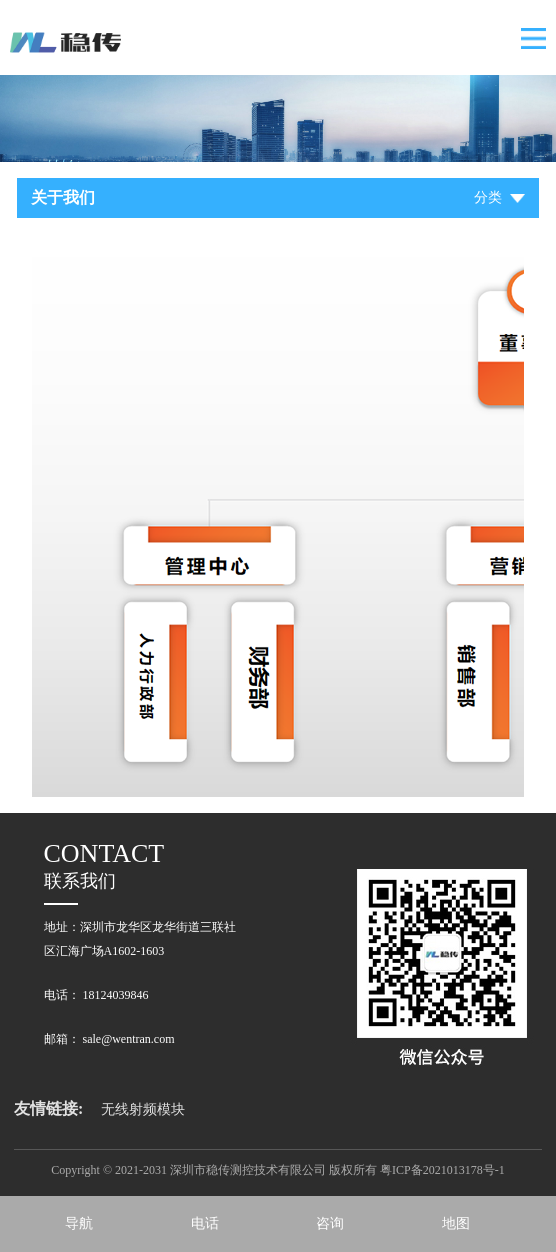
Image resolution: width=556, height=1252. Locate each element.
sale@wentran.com (129, 1039)
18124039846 (116, 995)
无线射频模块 (143, 1109)
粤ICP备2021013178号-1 (442, 1170)
